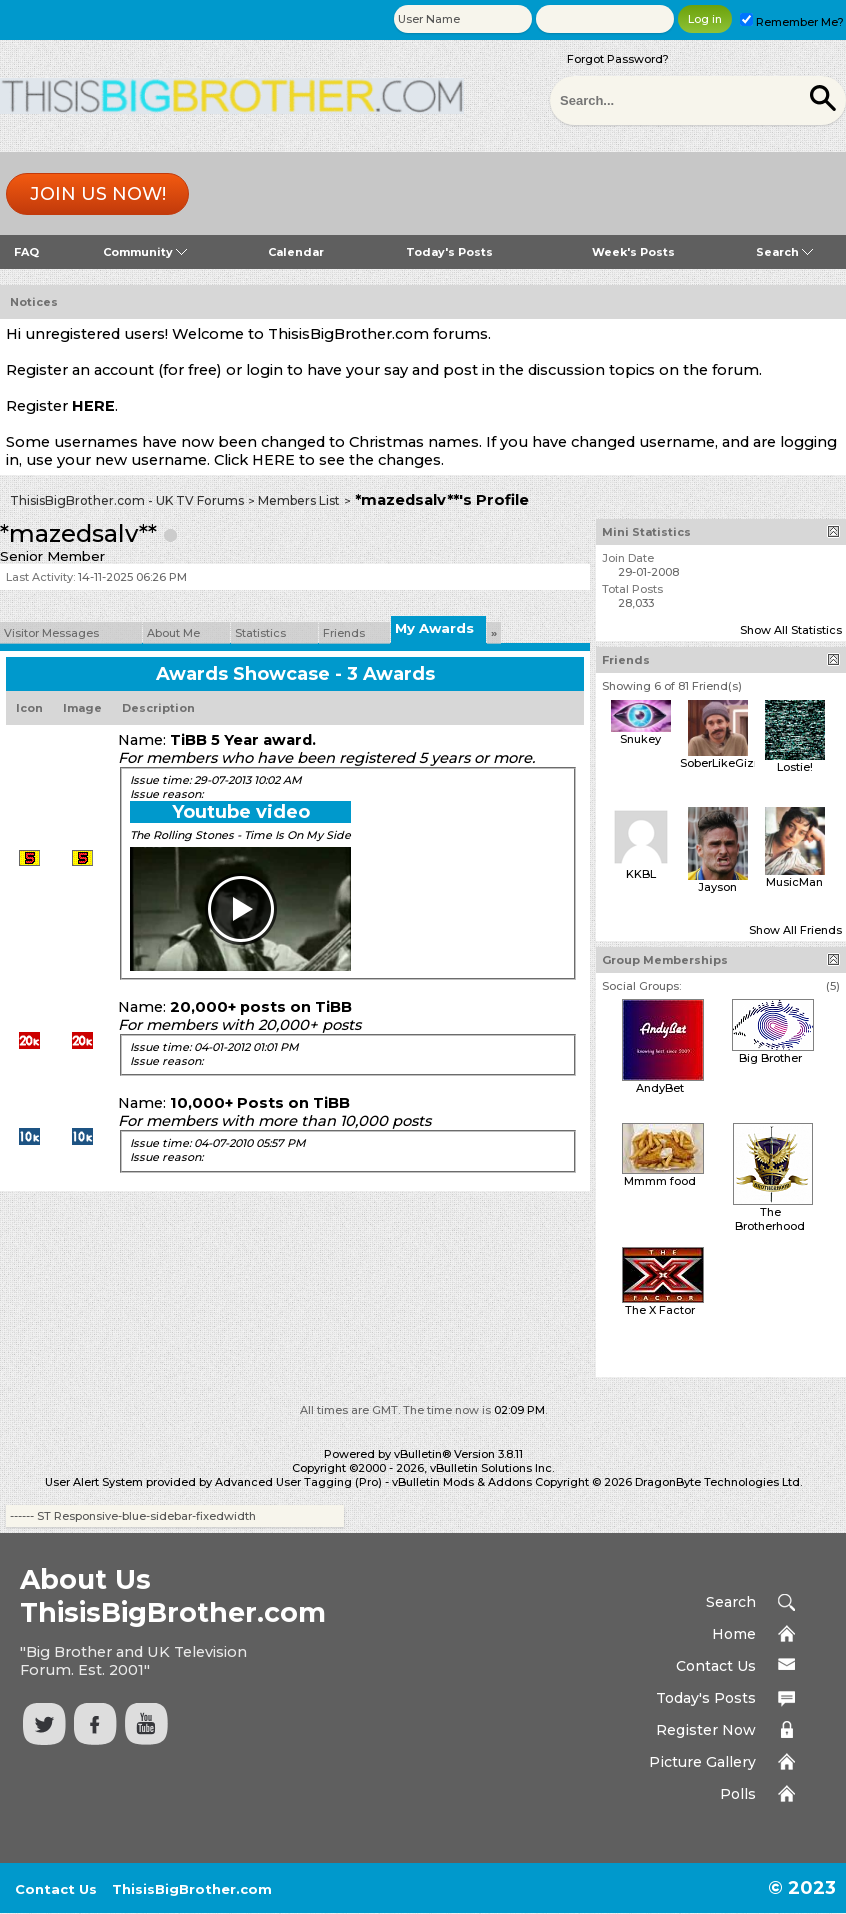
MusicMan (794, 882)
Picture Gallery (702, 1762)
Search (784, 252)
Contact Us (716, 1666)
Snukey (640, 739)
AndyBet (660, 1088)
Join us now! (98, 194)
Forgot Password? (618, 59)
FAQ (26, 252)
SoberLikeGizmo (726, 763)
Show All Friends (795, 930)
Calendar (296, 252)
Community (145, 252)
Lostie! (795, 767)
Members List (299, 500)
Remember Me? (792, 22)
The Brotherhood (770, 1219)
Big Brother (770, 1058)
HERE (93, 406)
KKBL (641, 874)
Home (734, 1634)
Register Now (706, 1730)
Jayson (717, 887)
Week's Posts (633, 252)
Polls (738, 1794)
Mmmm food (660, 1181)
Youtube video (241, 812)
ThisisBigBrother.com (192, 1889)
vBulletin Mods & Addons (462, 1482)
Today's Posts (449, 252)
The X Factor (660, 1310)
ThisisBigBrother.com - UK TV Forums (127, 500)
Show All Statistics (791, 630)
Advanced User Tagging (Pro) (298, 1482)
